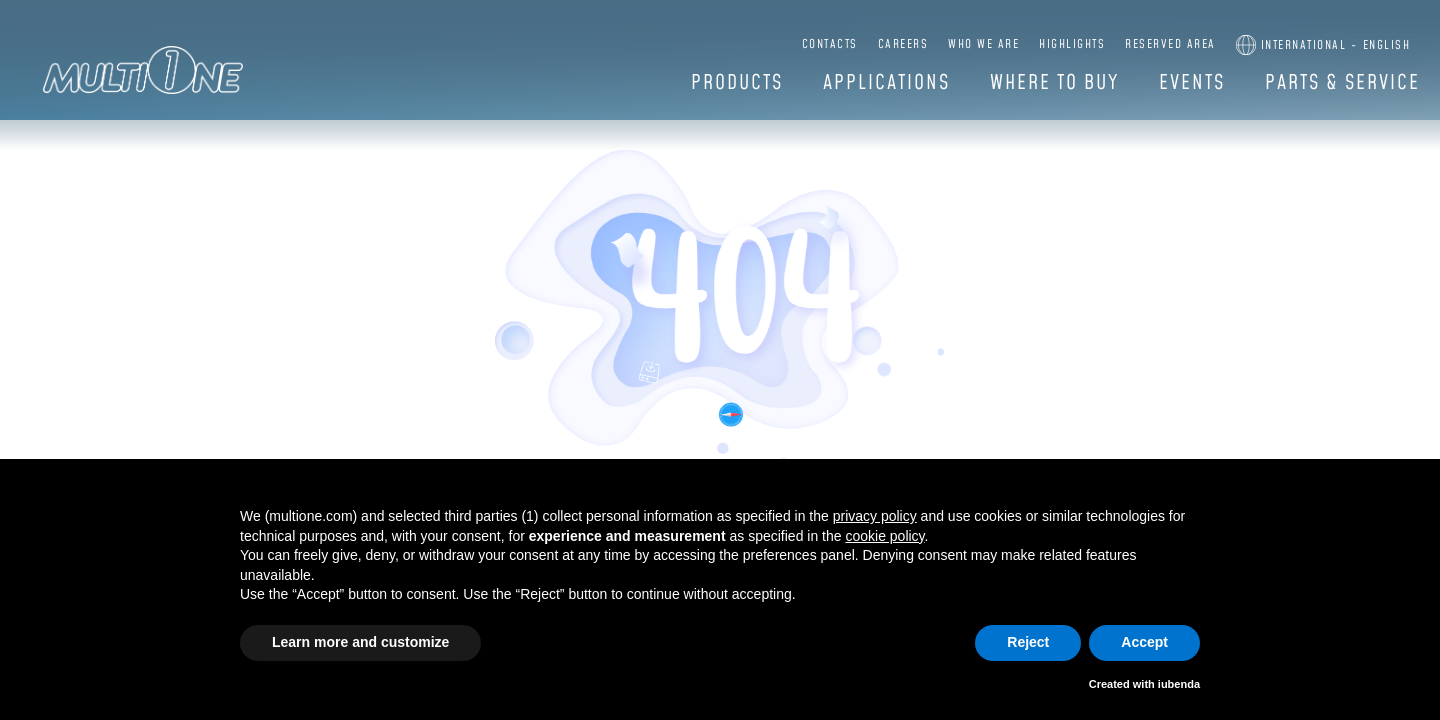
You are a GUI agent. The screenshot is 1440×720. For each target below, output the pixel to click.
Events (1192, 83)
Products (737, 83)
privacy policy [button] (875, 516)
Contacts (830, 44)
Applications (886, 83)
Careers (903, 44)
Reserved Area (1170, 44)
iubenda (1179, 684)
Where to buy (1054, 83)
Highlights (1072, 44)
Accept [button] (1144, 642)
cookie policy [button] (884, 536)
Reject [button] (1028, 642)
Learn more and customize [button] (360, 642)
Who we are (983, 44)
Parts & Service (1342, 83)
